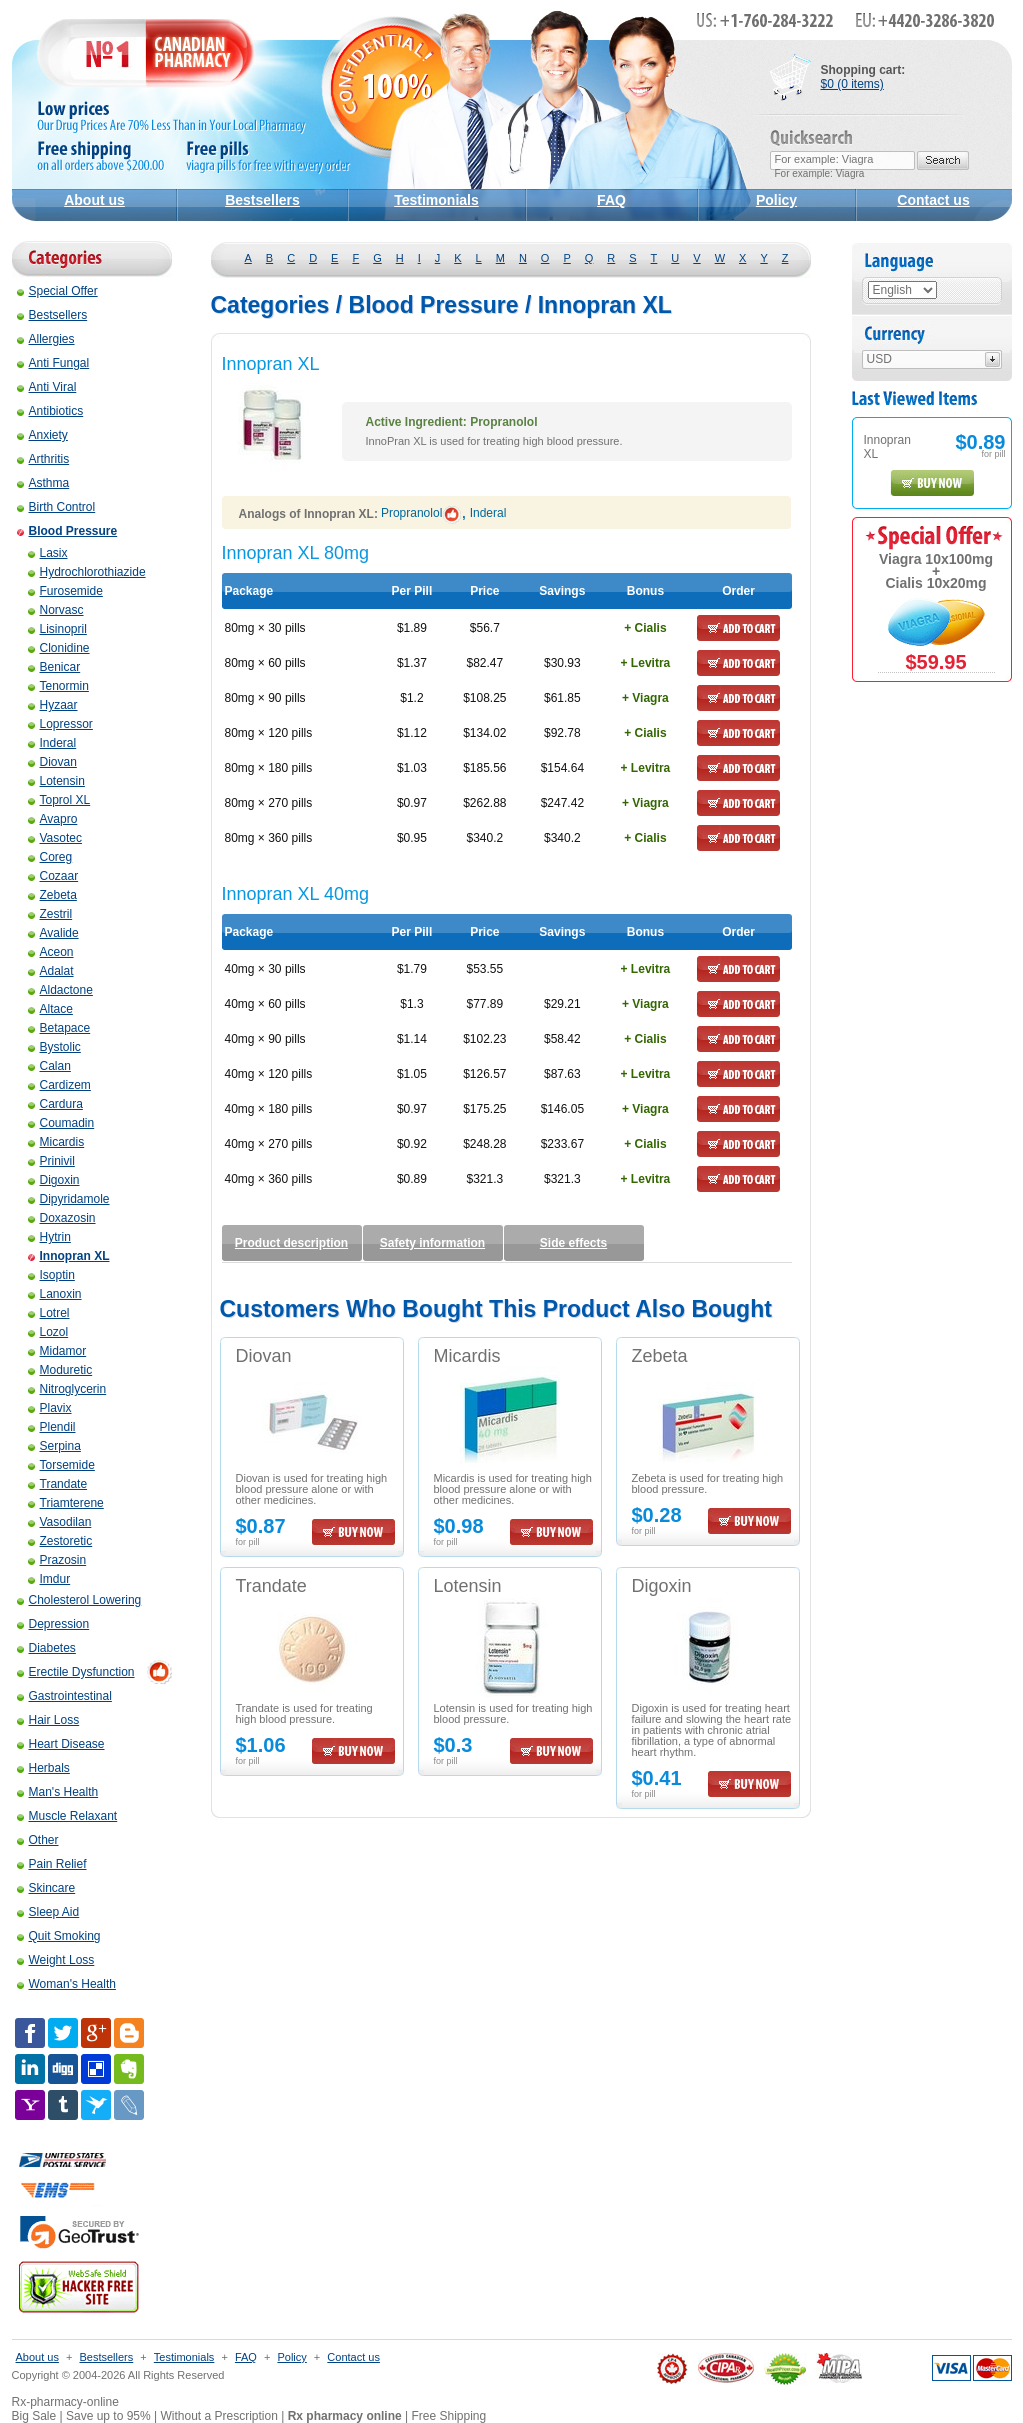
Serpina (54, 1446)
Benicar (54, 667)
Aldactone (60, 990)
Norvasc (56, 610)
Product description (291, 1243)
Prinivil (51, 1161)
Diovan (52, 762)
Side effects (573, 1243)
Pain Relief (52, 1864)
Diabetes (46, 1648)
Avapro (53, 819)
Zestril (50, 914)
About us (94, 200)
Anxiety (42, 435)
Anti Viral (47, 387)
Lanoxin (55, 1294)
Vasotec (55, 838)
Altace (50, 1009)
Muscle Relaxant (67, 1816)
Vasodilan (60, 1522)
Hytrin (49, 1237)
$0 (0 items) (852, 84)
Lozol (48, 1332)
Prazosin (57, 1560)
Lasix (48, 553)
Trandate (58, 1484)
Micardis (56, 1142)
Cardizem (59, 1085)
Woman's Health (66, 1984)
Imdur (49, 1579)
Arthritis (43, 459)
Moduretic (60, 1370)
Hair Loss (48, 1720)
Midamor (57, 1351)
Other (38, 1840)
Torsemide (61, 1465)
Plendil (52, 1427)
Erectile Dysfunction (76, 1672)
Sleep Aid (48, 1912)
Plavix (50, 1408)
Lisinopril (57, 629)
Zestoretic (60, 1541)
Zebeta (52, 895)
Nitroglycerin (67, 1389)
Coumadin (61, 1123)
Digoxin (54, 1180)
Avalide (53, 933)
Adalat (51, 971)
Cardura (55, 1104)
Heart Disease (61, 1744)
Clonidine (59, 648)
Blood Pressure (67, 531)
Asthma (43, 483)
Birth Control (56, 507)
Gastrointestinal (64, 1696)
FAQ (611, 200)
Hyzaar (53, 705)
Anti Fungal (53, 363)
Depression (53, 1624)
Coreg (50, 857)
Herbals (43, 1768)
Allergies (46, 339)
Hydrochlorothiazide (87, 572)
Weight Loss (56, 1960)
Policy (776, 200)
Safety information (432, 1243)
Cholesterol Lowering (79, 1600)
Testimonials (436, 200)
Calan (49, 1066)
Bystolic (54, 1047)
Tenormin (58, 686)
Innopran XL (69, 1256)
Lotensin (56, 781)
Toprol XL (59, 800)
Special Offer (57, 291)
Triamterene (66, 1503)
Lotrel (49, 1313)
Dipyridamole (69, 1199)
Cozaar (53, 876)
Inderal (52, 743)
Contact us (933, 200)
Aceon (51, 952)
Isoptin (51, 1275)
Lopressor (60, 724)
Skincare (46, 1888)
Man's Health (58, 1792)
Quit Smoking (59, 1936)
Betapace (59, 1028)
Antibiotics (50, 411)
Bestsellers (262, 200)
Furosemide (65, 591)
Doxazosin (62, 1218)
